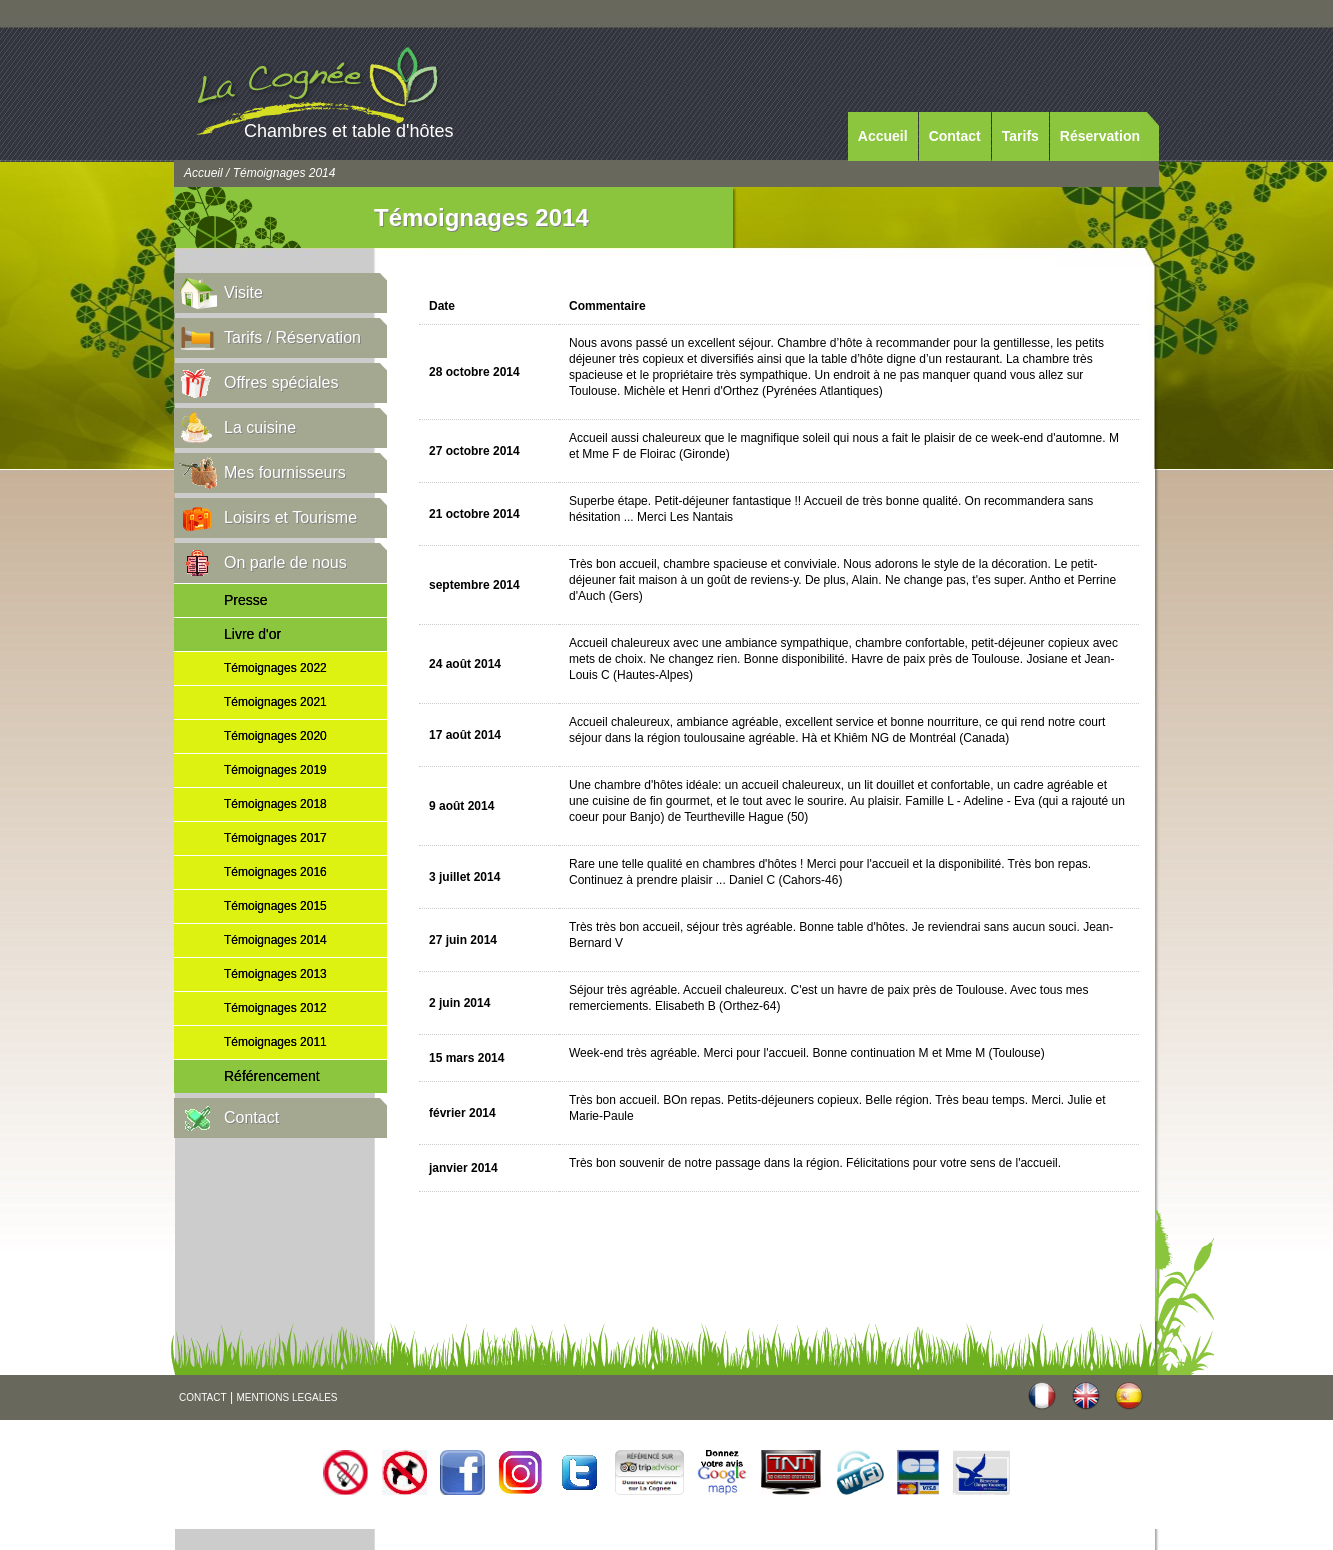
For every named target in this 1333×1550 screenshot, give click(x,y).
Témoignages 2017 (275, 838)
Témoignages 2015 (275, 906)
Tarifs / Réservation (292, 337)
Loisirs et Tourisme (290, 517)
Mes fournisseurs (285, 472)
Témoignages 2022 (275, 668)
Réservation (1100, 136)
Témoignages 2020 (275, 736)
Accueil (883, 136)
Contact (955, 136)
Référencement (272, 1076)
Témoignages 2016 (275, 872)
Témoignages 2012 (275, 1008)
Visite (243, 292)
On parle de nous (285, 562)
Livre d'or (252, 634)
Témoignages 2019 (275, 770)
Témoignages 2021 (275, 702)
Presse (246, 600)
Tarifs (1020, 136)
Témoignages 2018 (275, 804)
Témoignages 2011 (275, 1042)
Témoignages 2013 (275, 974)
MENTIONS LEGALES (286, 1397)
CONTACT (203, 1397)
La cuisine (260, 427)
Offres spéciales (281, 382)
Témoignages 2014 (275, 940)
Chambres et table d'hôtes (349, 131)
